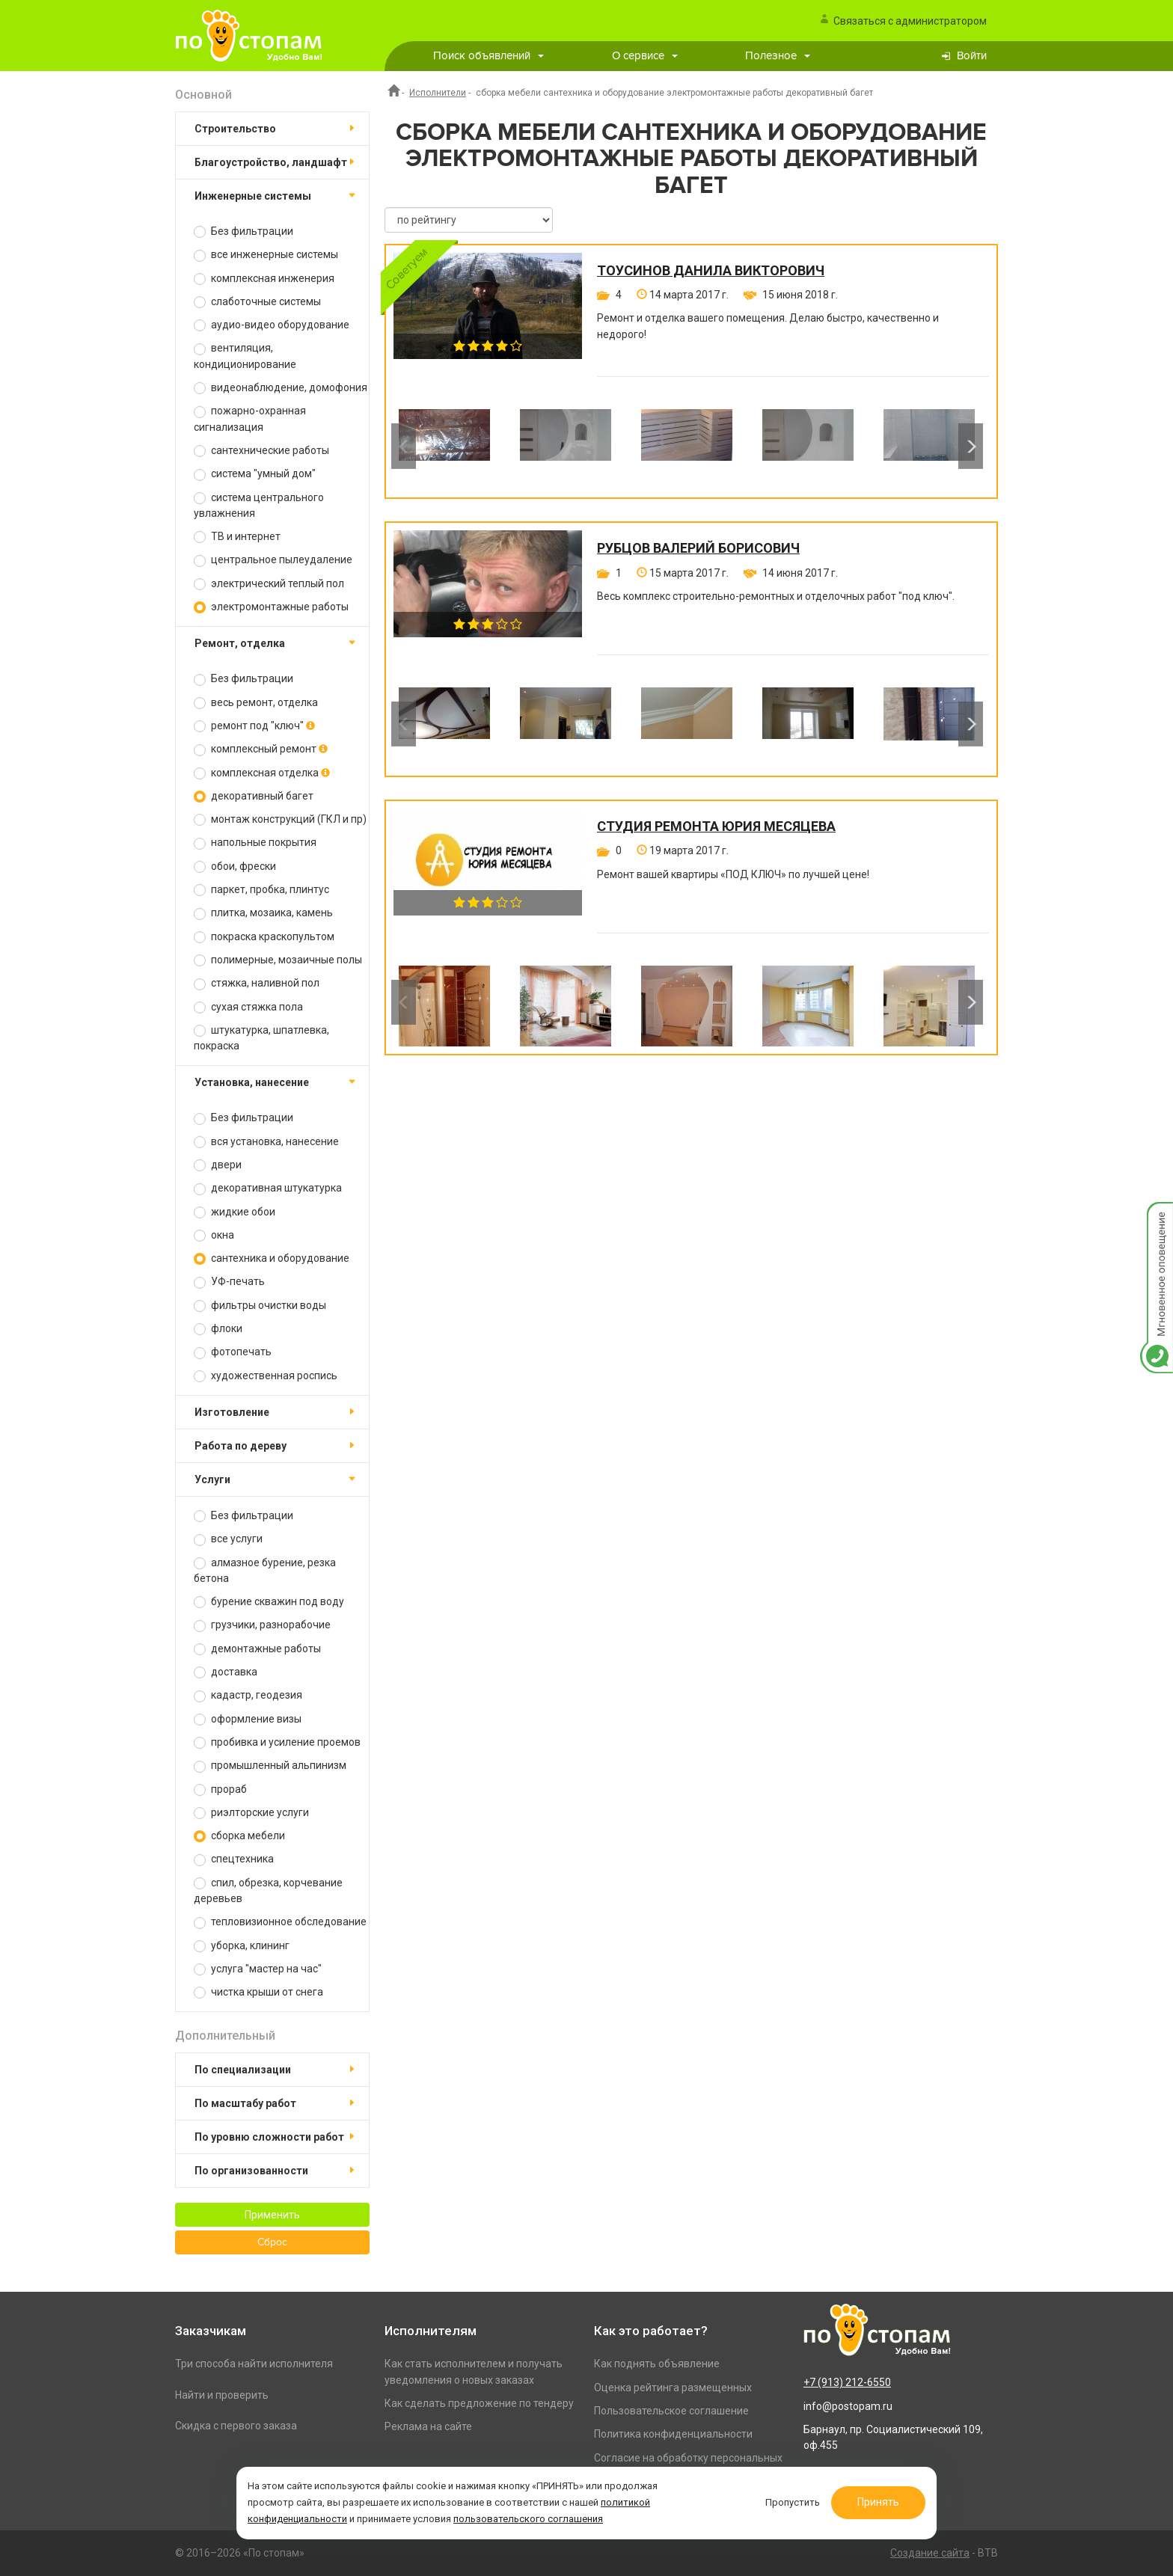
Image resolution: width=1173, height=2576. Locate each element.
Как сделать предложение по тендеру (479, 2403)
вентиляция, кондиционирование (245, 355)
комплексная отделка (262, 773)
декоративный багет (253, 796)
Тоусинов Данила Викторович (710, 270)
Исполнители (437, 93)
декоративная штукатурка (268, 1188)
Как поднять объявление (657, 2364)
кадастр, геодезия (248, 1695)
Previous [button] (403, 445)
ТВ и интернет (237, 536)
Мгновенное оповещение (1156, 1217)
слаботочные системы (257, 301)
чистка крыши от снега (258, 1992)
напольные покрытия (255, 842)
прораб (220, 1789)
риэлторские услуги (251, 1812)
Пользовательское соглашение (671, 2411)
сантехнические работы (261, 450)
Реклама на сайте (428, 2426)
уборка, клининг (242, 1945)
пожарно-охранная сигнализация (250, 418)
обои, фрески (235, 866)
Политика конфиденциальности (673, 2434)
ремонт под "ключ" (254, 726)
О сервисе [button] (645, 55)
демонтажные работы (257, 1649)
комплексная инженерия (264, 278)
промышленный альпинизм (270, 1765)
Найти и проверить (222, 2395)
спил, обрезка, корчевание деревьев (268, 1890)
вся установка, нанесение (266, 1141)
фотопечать (233, 1352)
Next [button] (970, 445)
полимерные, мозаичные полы (278, 960)
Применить (272, 2215)
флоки (218, 1328)
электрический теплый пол (269, 583)
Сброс (272, 2242)
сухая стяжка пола (248, 1007)
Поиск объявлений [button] (488, 55)
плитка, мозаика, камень (263, 913)
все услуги (228, 1539)
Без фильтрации (243, 231)
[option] (444, 445)
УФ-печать (229, 1281)
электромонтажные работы (271, 607)
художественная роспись (265, 1376)
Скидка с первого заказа (236, 2426)
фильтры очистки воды (260, 1305)
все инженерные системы (266, 254)
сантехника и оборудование (271, 1258)
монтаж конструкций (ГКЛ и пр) (280, 819)
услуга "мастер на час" (258, 1969)
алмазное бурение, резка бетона (265, 1570)
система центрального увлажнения (259, 505)
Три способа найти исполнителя (254, 2364)
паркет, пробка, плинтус (261, 889)
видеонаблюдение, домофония (280, 387)
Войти (972, 55)
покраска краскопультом (264, 936)
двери (218, 1165)
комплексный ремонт (261, 749)
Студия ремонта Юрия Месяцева (716, 826)
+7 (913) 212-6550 (847, 2382)
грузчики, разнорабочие (262, 1625)
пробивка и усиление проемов (277, 1742)
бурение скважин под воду (269, 1601)
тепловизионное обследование (280, 1922)
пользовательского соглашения (530, 2518)
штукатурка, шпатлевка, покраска (261, 1038)
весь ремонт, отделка (256, 702)
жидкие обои (234, 1212)
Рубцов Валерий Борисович (698, 548)
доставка (225, 1672)
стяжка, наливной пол (256, 983)
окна (214, 1235)
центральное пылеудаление (273, 559)
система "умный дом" (255, 473)
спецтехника (234, 1859)
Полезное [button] (777, 55)
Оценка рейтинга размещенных (673, 2387)
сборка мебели (239, 1836)
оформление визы (247, 1719)
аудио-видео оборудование (271, 325)
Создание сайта (930, 2553)
